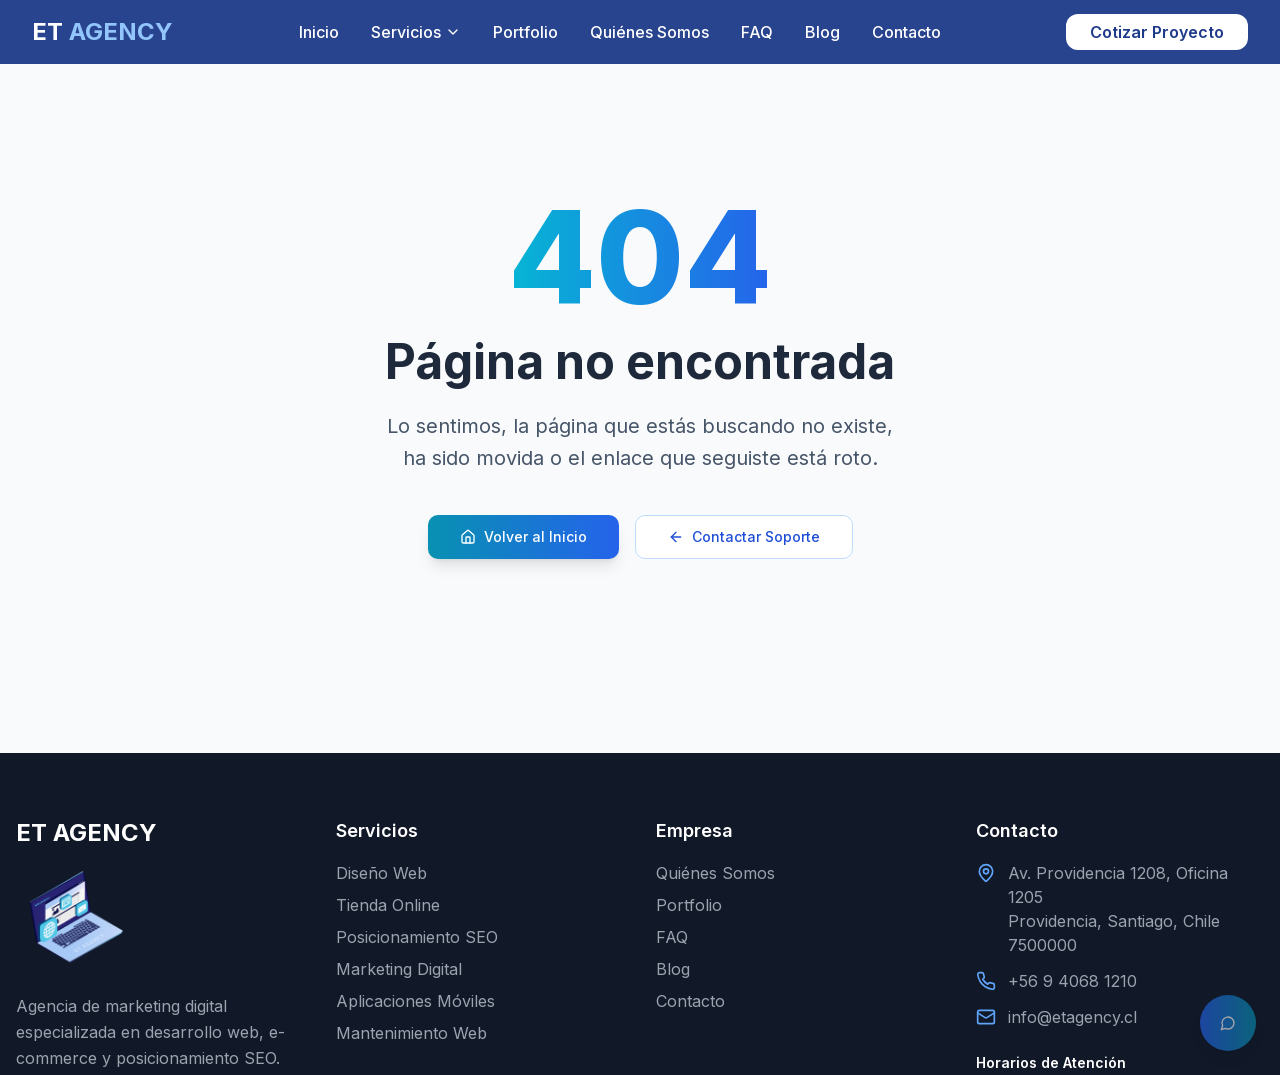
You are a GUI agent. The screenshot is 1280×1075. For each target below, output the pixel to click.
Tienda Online (388, 905)
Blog (822, 32)
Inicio (319, 32)
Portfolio (525, 32)
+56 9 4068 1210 (1072, 981)
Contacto (906, 32)
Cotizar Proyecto (1157, 32)
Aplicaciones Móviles (415, 1001)
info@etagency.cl (1072, 1017)
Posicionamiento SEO (417, 937)
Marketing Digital (399, 969)
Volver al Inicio (523, 536)
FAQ (757, 32)
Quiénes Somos (649, 32)
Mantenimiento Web (411, 1033)
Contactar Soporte (744, 536)
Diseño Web (381, 873)
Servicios (416, 32)
